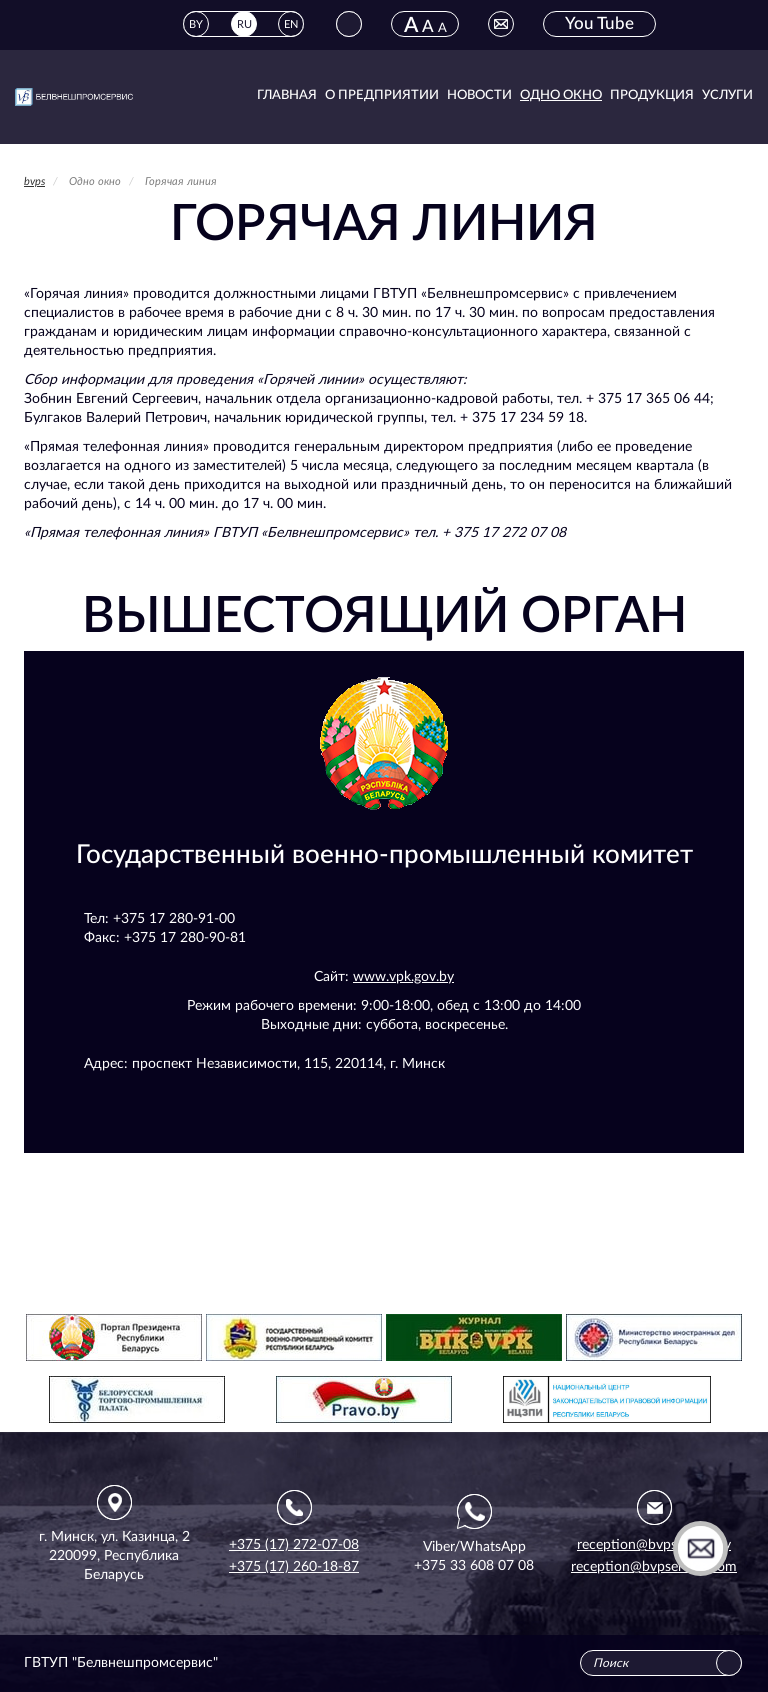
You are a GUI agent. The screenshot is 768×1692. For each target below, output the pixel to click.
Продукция (652, 95)
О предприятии (382, 95)
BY (196, 24)
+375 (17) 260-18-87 (294, 1567)
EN (291, 24)
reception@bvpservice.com (654, 1567)
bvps (34, 181)
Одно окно (561, 95)
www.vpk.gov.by (403, 977)
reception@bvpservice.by (654, 1545)
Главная (287, 95)
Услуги (727, 95)
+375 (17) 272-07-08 (294, 1545)
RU (244, 24)
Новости (479, 95)
